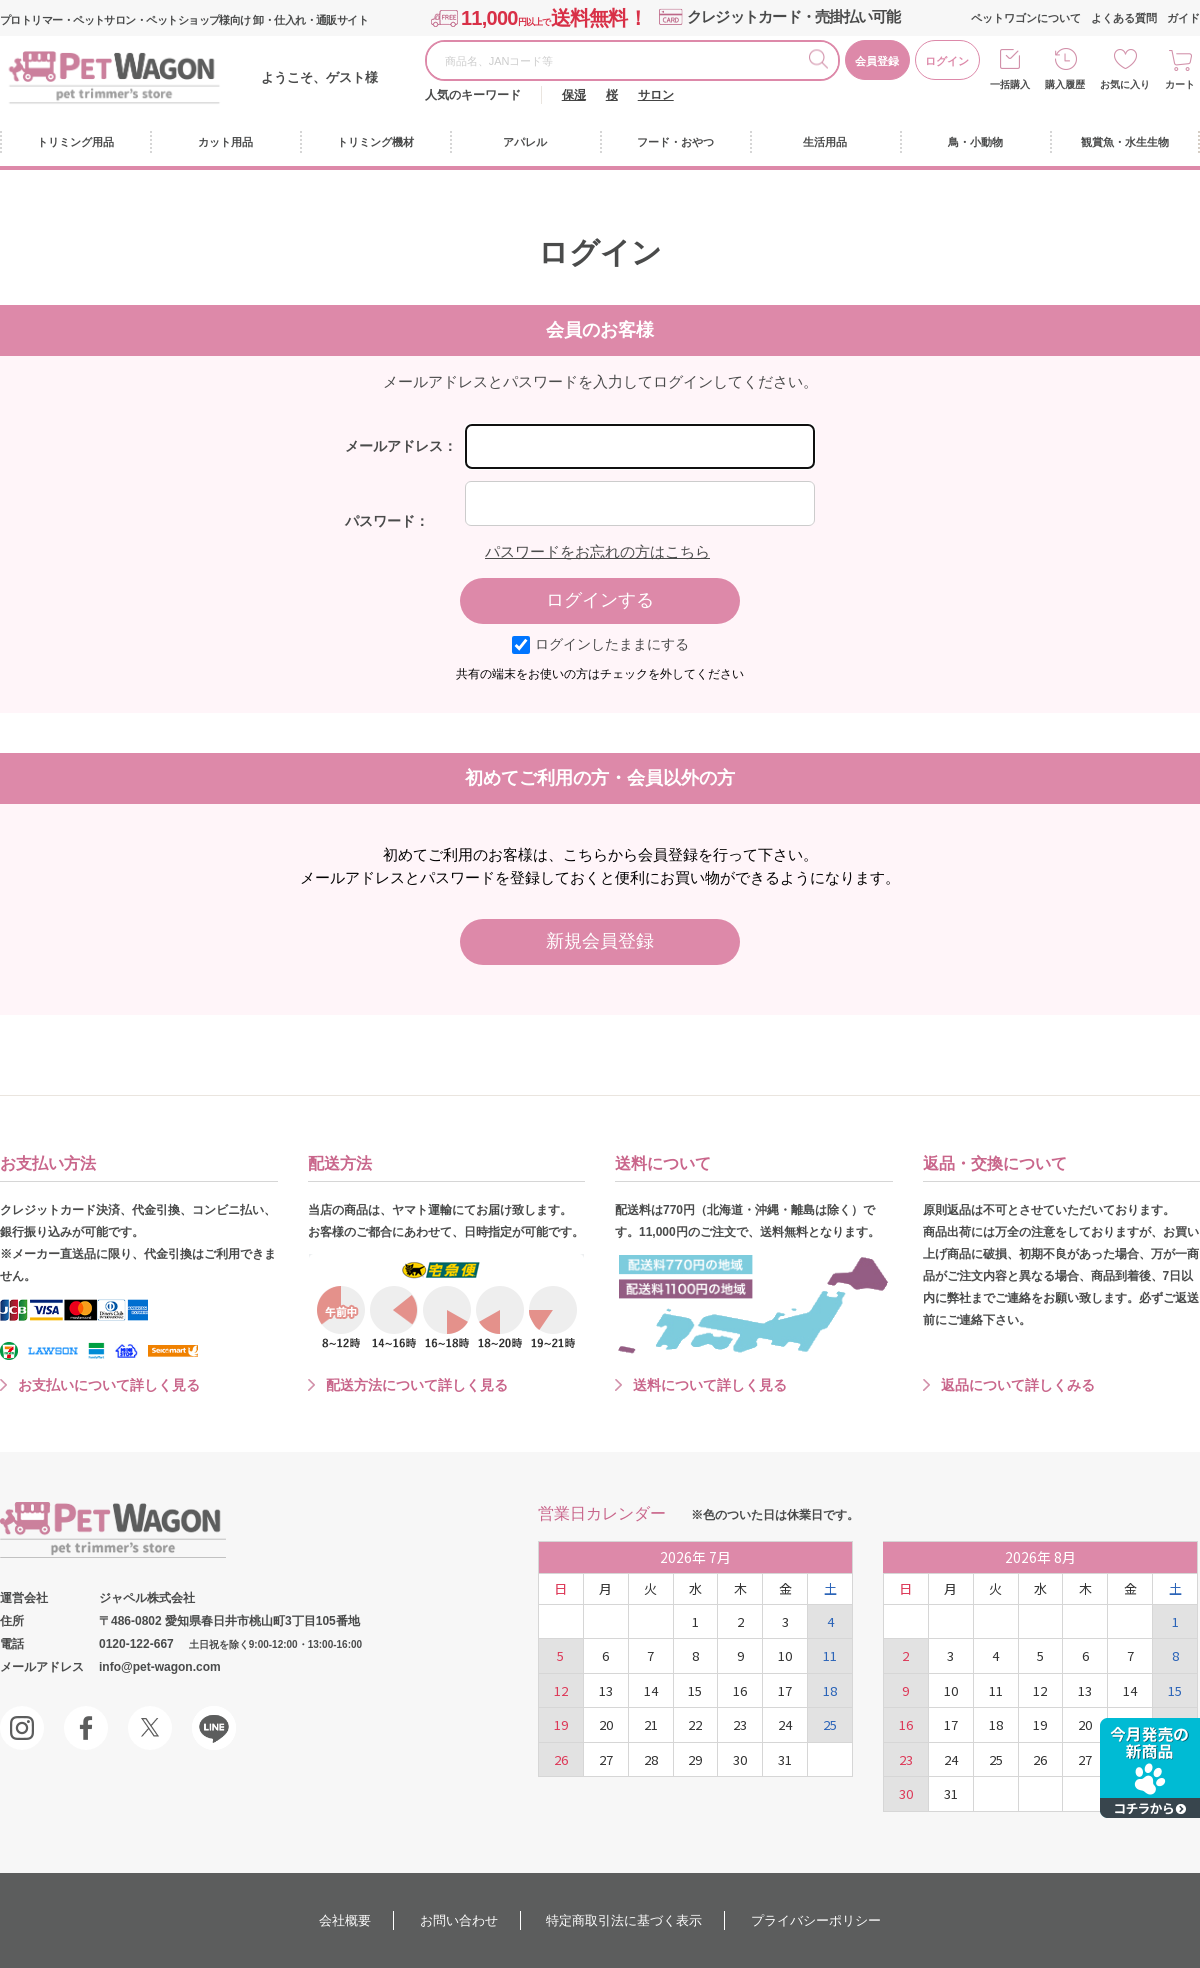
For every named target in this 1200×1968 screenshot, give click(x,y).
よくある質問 (1124, 18)
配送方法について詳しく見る (417, 1385)
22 (695, 1724)
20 (606, 1724)
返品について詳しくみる (1018, 1385)
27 (606, 1759)
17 (785, 1690)
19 (561, 1724)
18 (830, 1690)
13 (606, 1690)
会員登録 (877, 61)
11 (830, 1655)
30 (740, 1759)
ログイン (947, 61)
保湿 (574, 95)
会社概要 (345, 1920)
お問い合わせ (459, 1920)
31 (785, 1759)
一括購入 (1010, 84)
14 (651, 1690)
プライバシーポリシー (816, 1920)
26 (561, 1759)
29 (695, 1759)
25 (830, 1724)
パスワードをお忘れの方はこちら (597, 551)
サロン (656, 95)
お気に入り (1125, 84)
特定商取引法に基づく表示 (624, 1920)
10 (785, 1655)
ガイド (1183, 18)
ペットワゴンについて (1026, 18)
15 (695, 1690)
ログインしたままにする (600, 644)
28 (651, 1759)
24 (785, 1724)
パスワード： (387, 521)
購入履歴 (1065, 84)
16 (740, 1690)
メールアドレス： (401, 446)
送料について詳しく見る (710, 1385)
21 (651, 1724)
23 (740, 1724)
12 (561, 1690)
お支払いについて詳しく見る (109, 1385)
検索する (823, 62)
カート (1180, 84)
